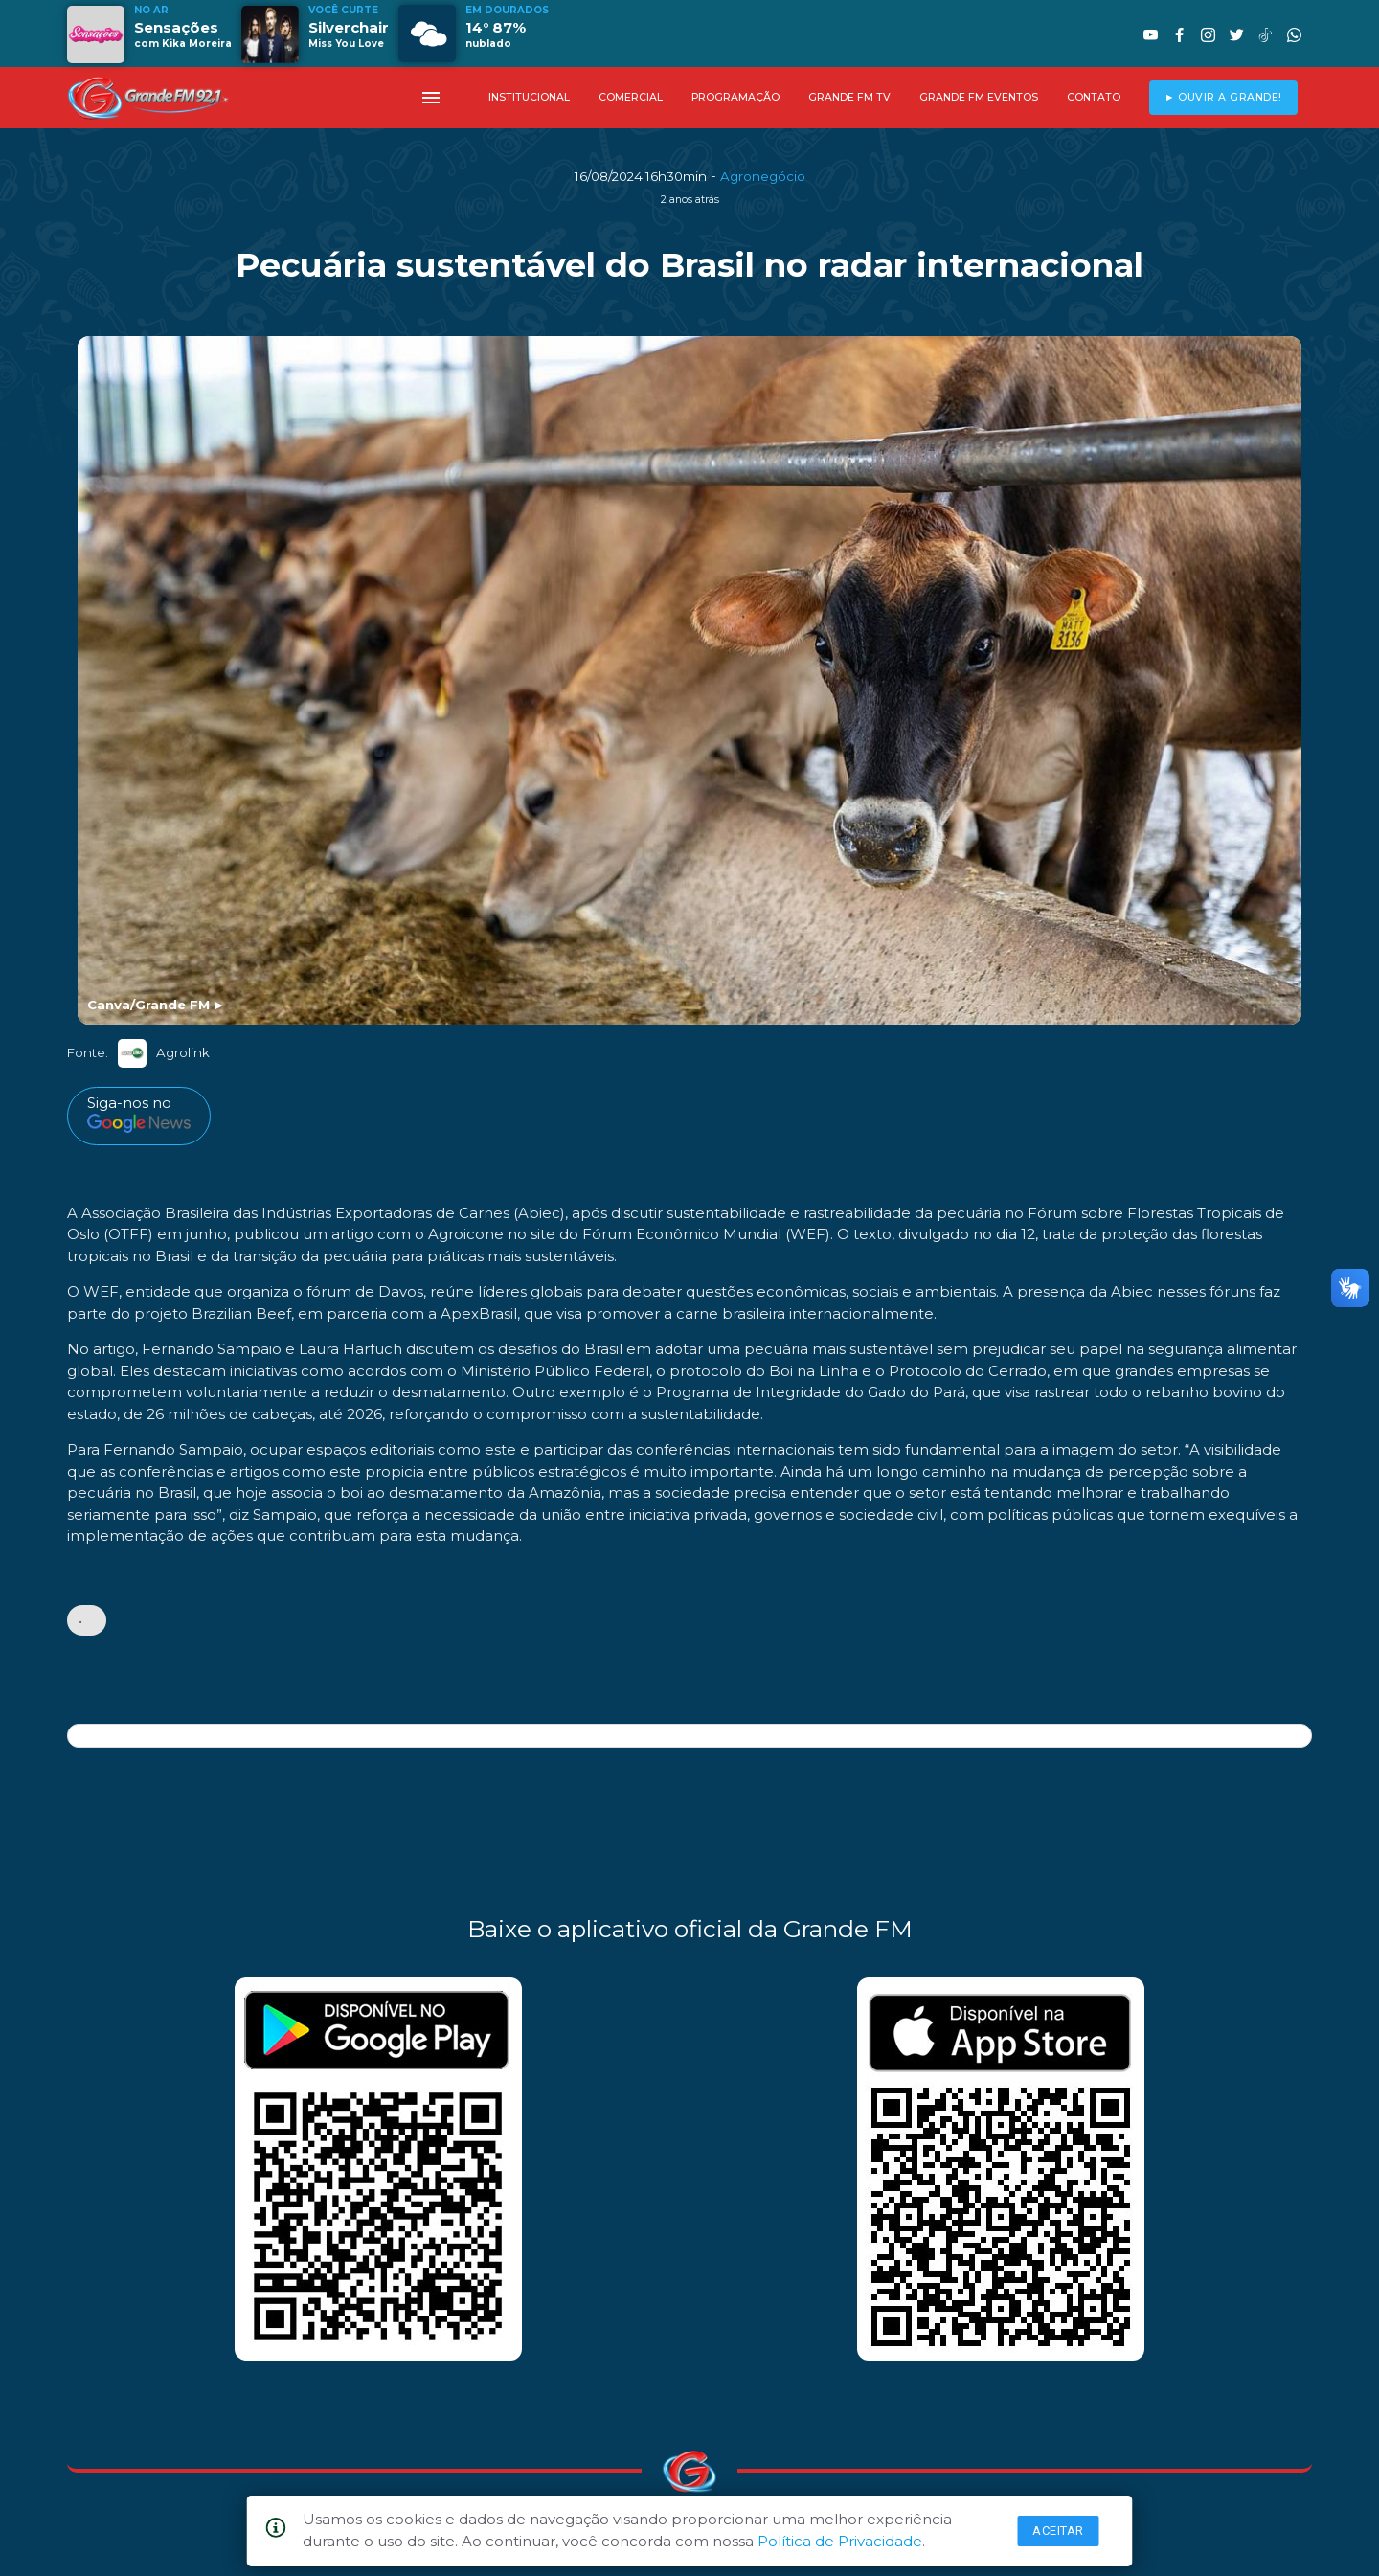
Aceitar (1058, 2530)
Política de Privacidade (839, 2541)
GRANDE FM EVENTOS (978, 97)
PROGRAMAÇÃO (735, 97)
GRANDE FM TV (849, 97)
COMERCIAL (631, 97)
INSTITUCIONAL (529, 97)
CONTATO (1093, 97)
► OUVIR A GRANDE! (1223, 97)
